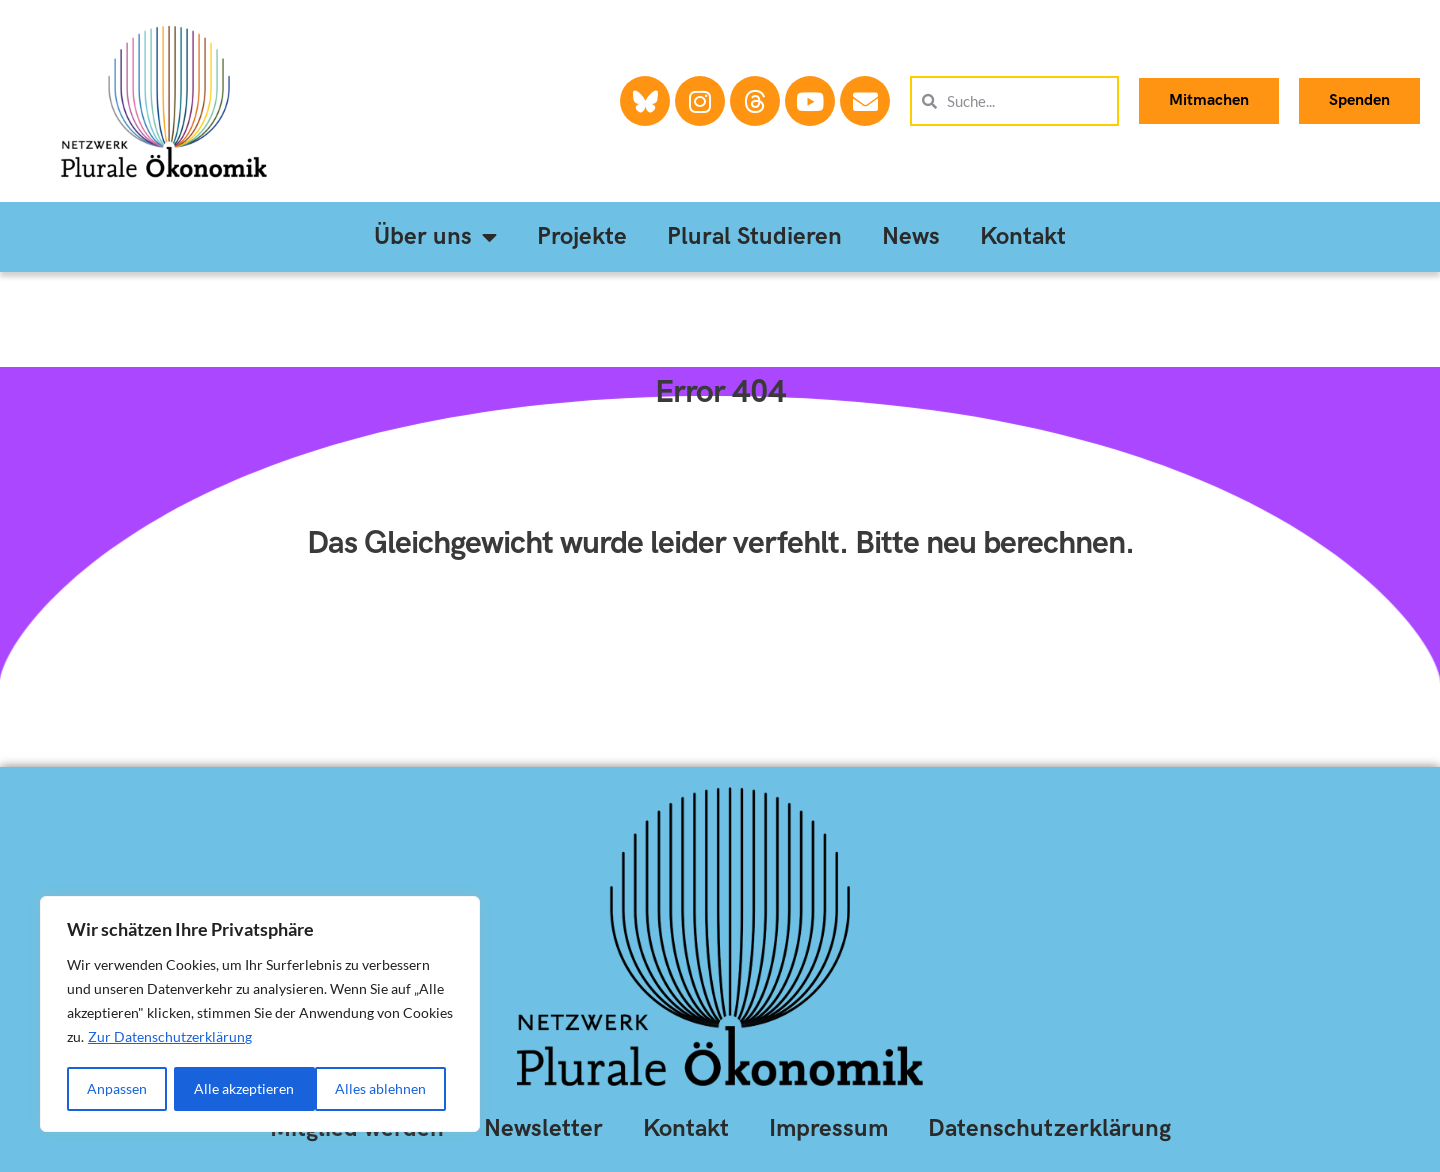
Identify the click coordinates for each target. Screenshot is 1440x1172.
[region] (260, 1015)
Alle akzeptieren (383, 1088)
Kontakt (1023, 236)
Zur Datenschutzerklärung (170, 1038)
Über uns (435, 237)
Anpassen (117, 1088)
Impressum (828, 1128)
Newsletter (543, 1128)
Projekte (582, 236)
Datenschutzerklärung (1049, 1128)
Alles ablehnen (240, 1088)
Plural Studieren (754, 236)
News (911, 236)
